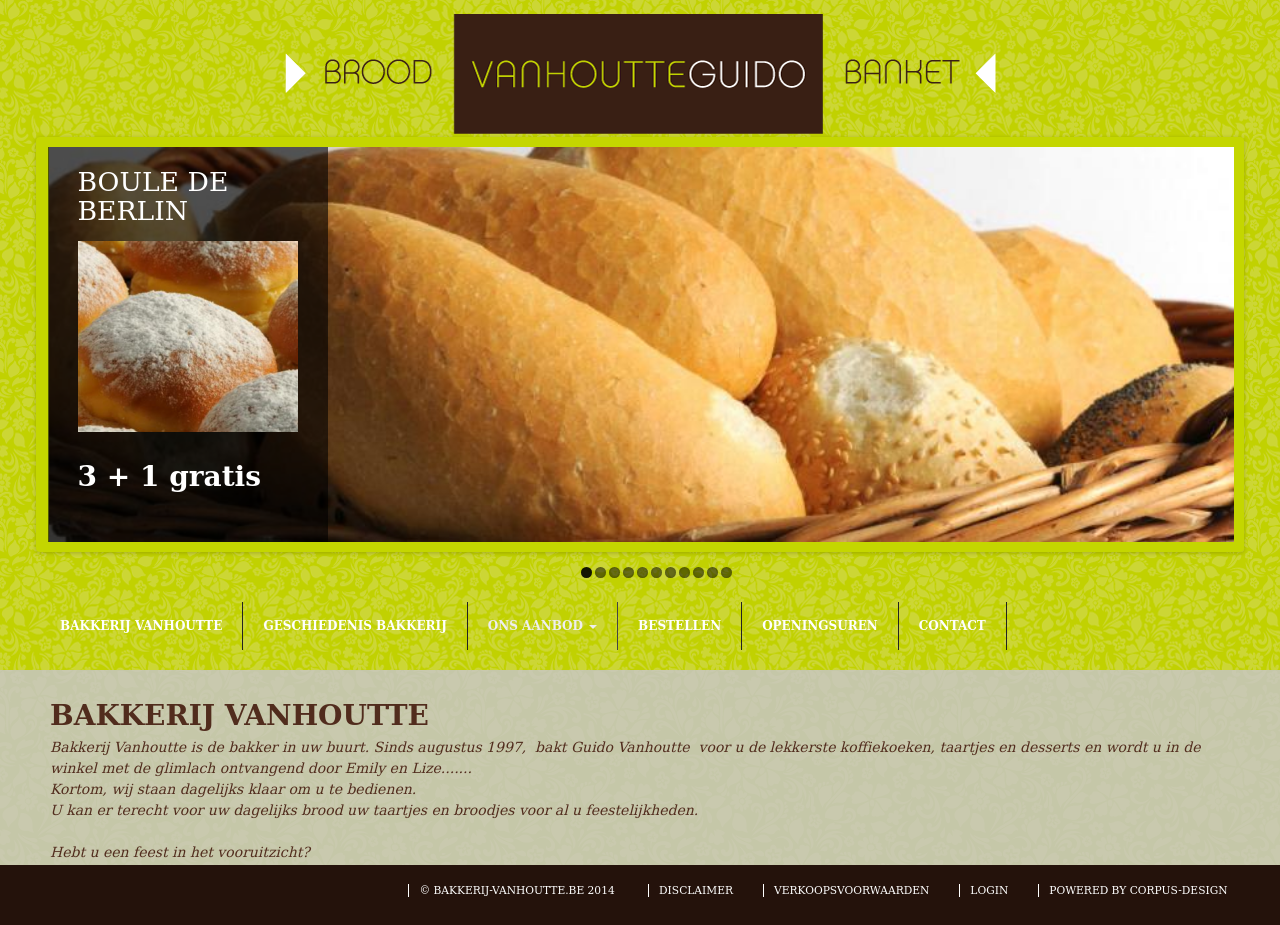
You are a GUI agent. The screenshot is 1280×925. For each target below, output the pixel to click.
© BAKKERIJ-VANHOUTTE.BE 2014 (518, 890)
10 (712, 572)
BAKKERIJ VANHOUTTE (141, 626)
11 (726, 572)
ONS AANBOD (542, 626)
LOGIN (989, 890)
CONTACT (952, 626)
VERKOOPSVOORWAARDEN (851, 890)
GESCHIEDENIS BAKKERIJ (354, 626)
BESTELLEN (679, 626)
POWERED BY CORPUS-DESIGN (1138, 890)
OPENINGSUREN (820, 626)
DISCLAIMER (696, 890)
